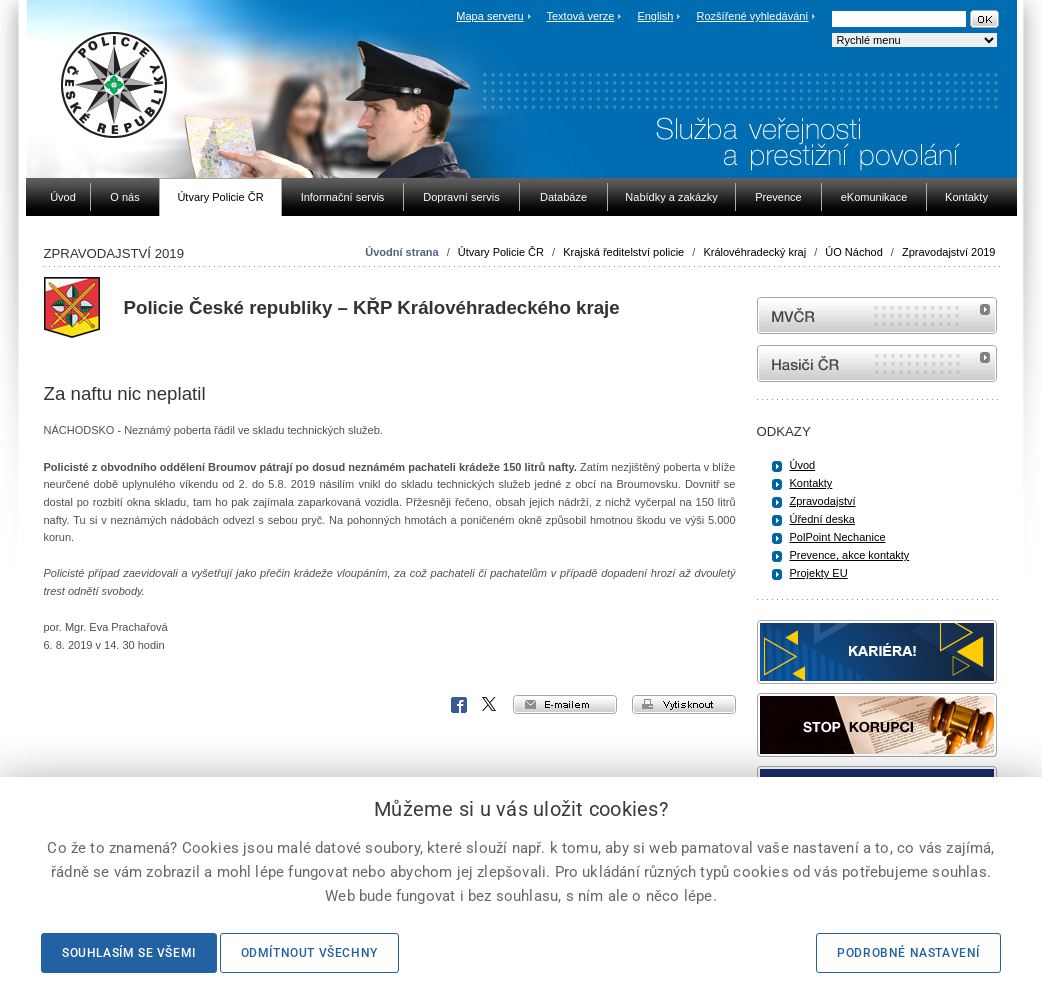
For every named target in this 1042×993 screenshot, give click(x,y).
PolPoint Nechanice (838, 537)
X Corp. (490, 705)
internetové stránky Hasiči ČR (877, 363)
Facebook (459, 705)
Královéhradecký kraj (754, 252)
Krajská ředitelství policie (623, 252)
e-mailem (565, 704)
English (655, 16)
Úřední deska (822, 519)
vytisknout (684, 704)
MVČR (877, 315)
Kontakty (811, 483)
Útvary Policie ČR (501, 252)
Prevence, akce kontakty (850, 555)
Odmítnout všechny (309, 953)
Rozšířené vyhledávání (753, 16)
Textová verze (580, 16)
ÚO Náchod (853, 252)
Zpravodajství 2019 (949, 252)
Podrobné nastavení (908, 953)
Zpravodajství (823, 501)
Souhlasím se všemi (129, 953)
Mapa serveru (489, 16)
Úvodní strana (401, 252)
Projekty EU (819, 573)
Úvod (803, 465)
